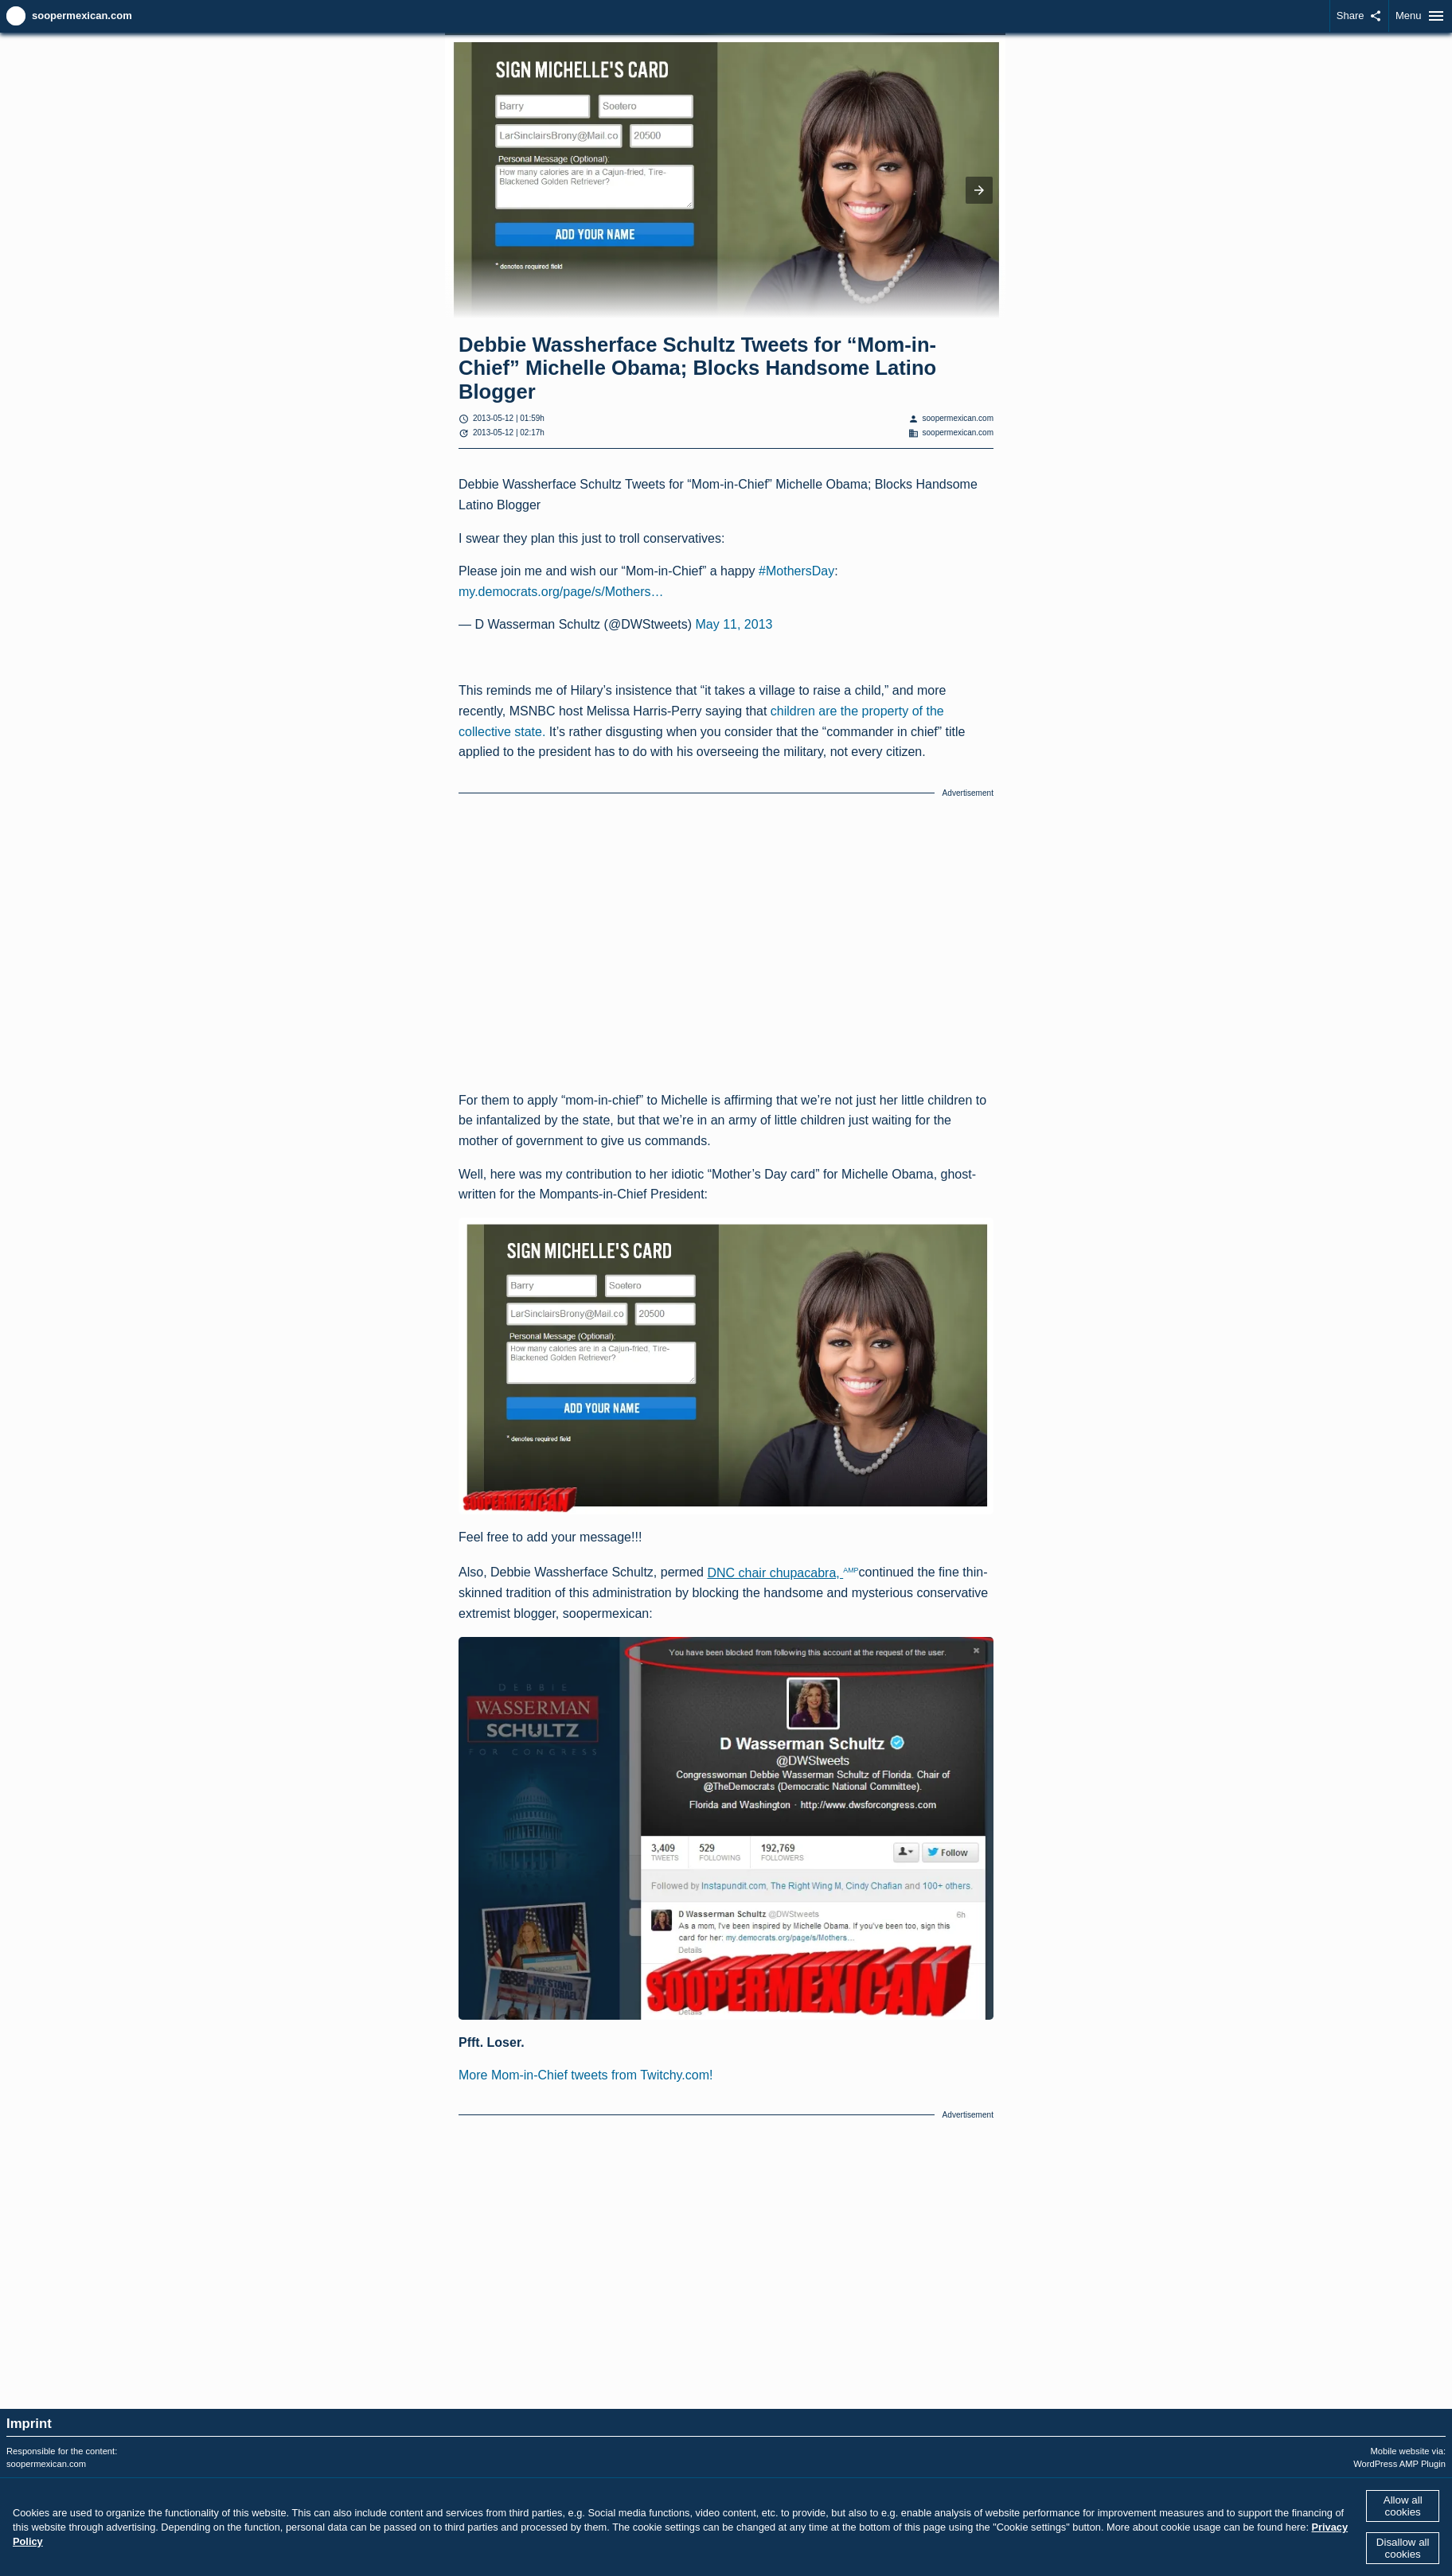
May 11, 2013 (733, 624)
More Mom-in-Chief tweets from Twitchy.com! (585, 2075)
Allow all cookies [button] (1403, 2506)
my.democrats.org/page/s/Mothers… (561, 591)
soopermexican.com (82, 15)
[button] (979, 190)
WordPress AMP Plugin (1399, 2464)
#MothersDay (796, 571)
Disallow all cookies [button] (1403, 2548)
